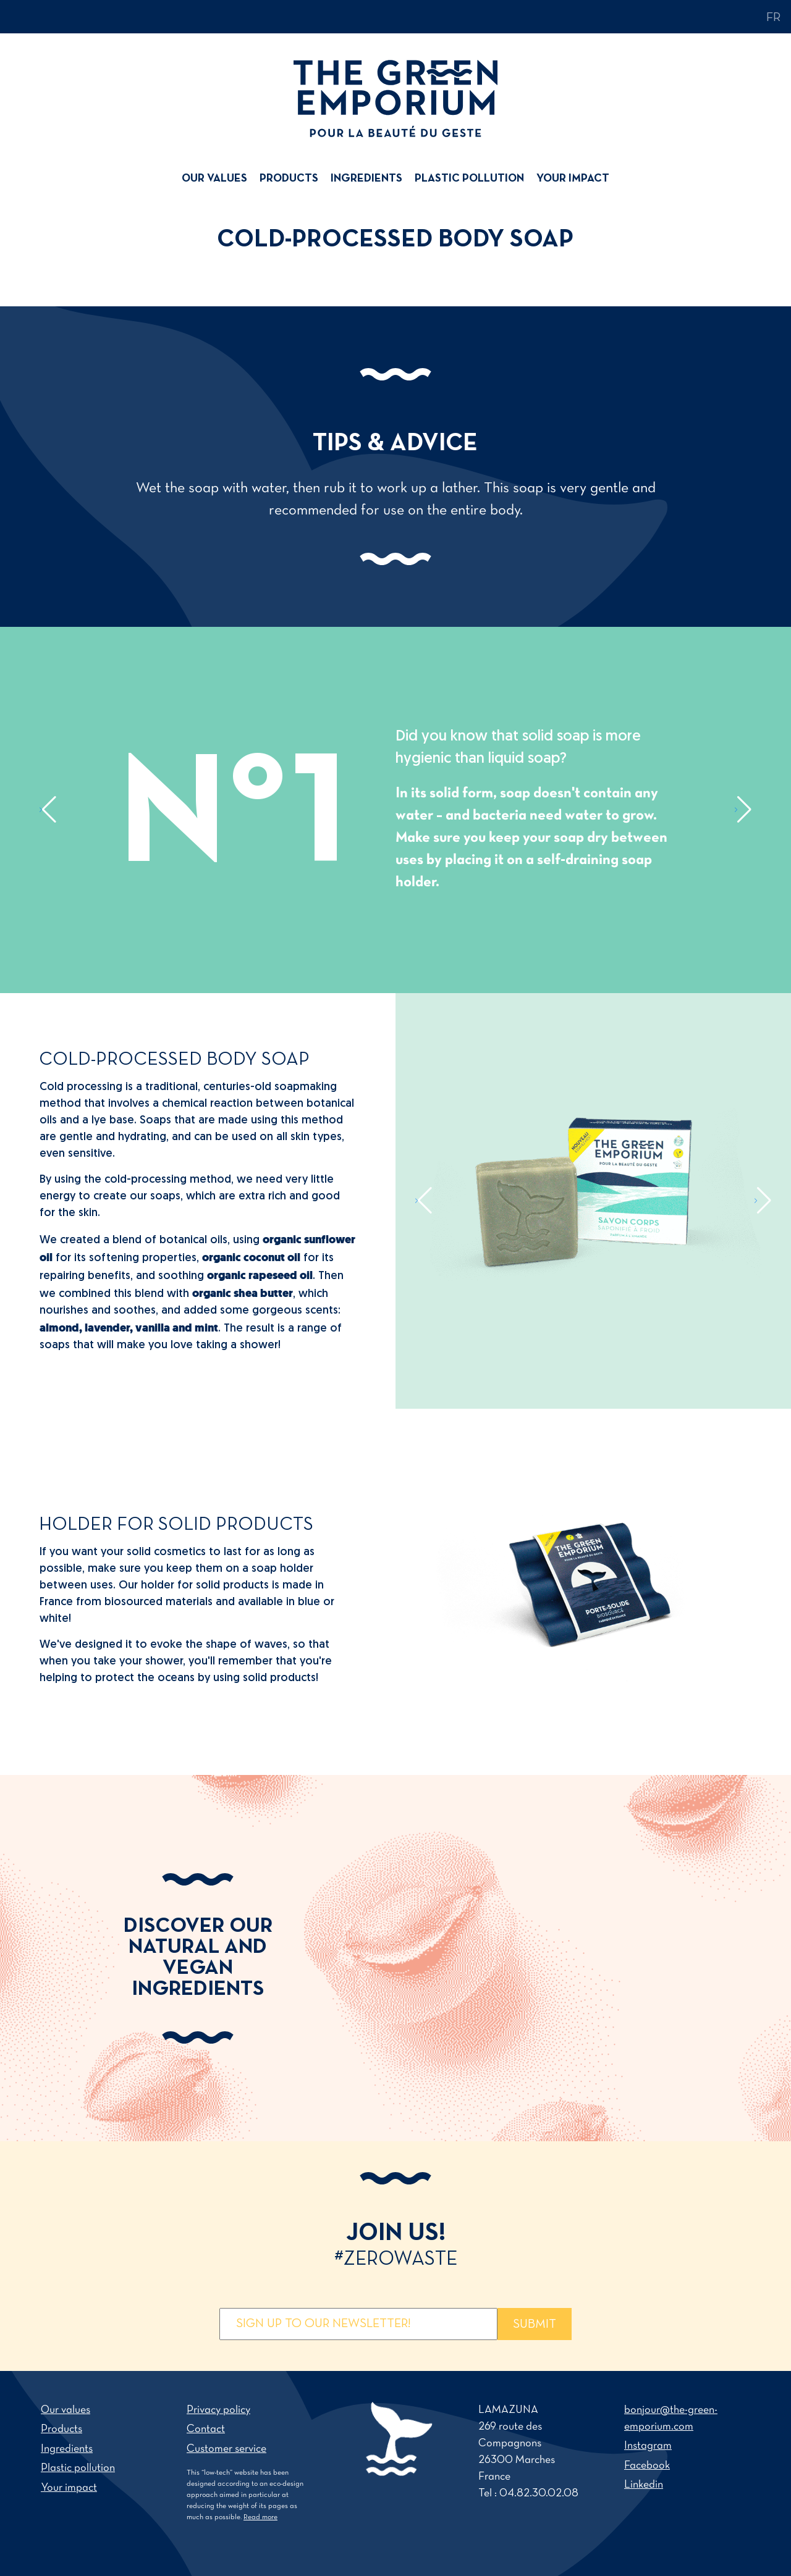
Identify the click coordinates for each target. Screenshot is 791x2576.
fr (773, 17)
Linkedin (643, 2485)
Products (289, 179)
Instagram (648, 2446)
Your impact (572, 179)
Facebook (647, 2466)
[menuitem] (217, 179)
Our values (214, 179)
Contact (206, 2429)
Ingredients (366, 179)
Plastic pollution (469, 179)
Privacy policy (218, 2410)
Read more (260, 2517)
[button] (48, 809)
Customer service (226, 2449)
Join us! (395, 2245)
